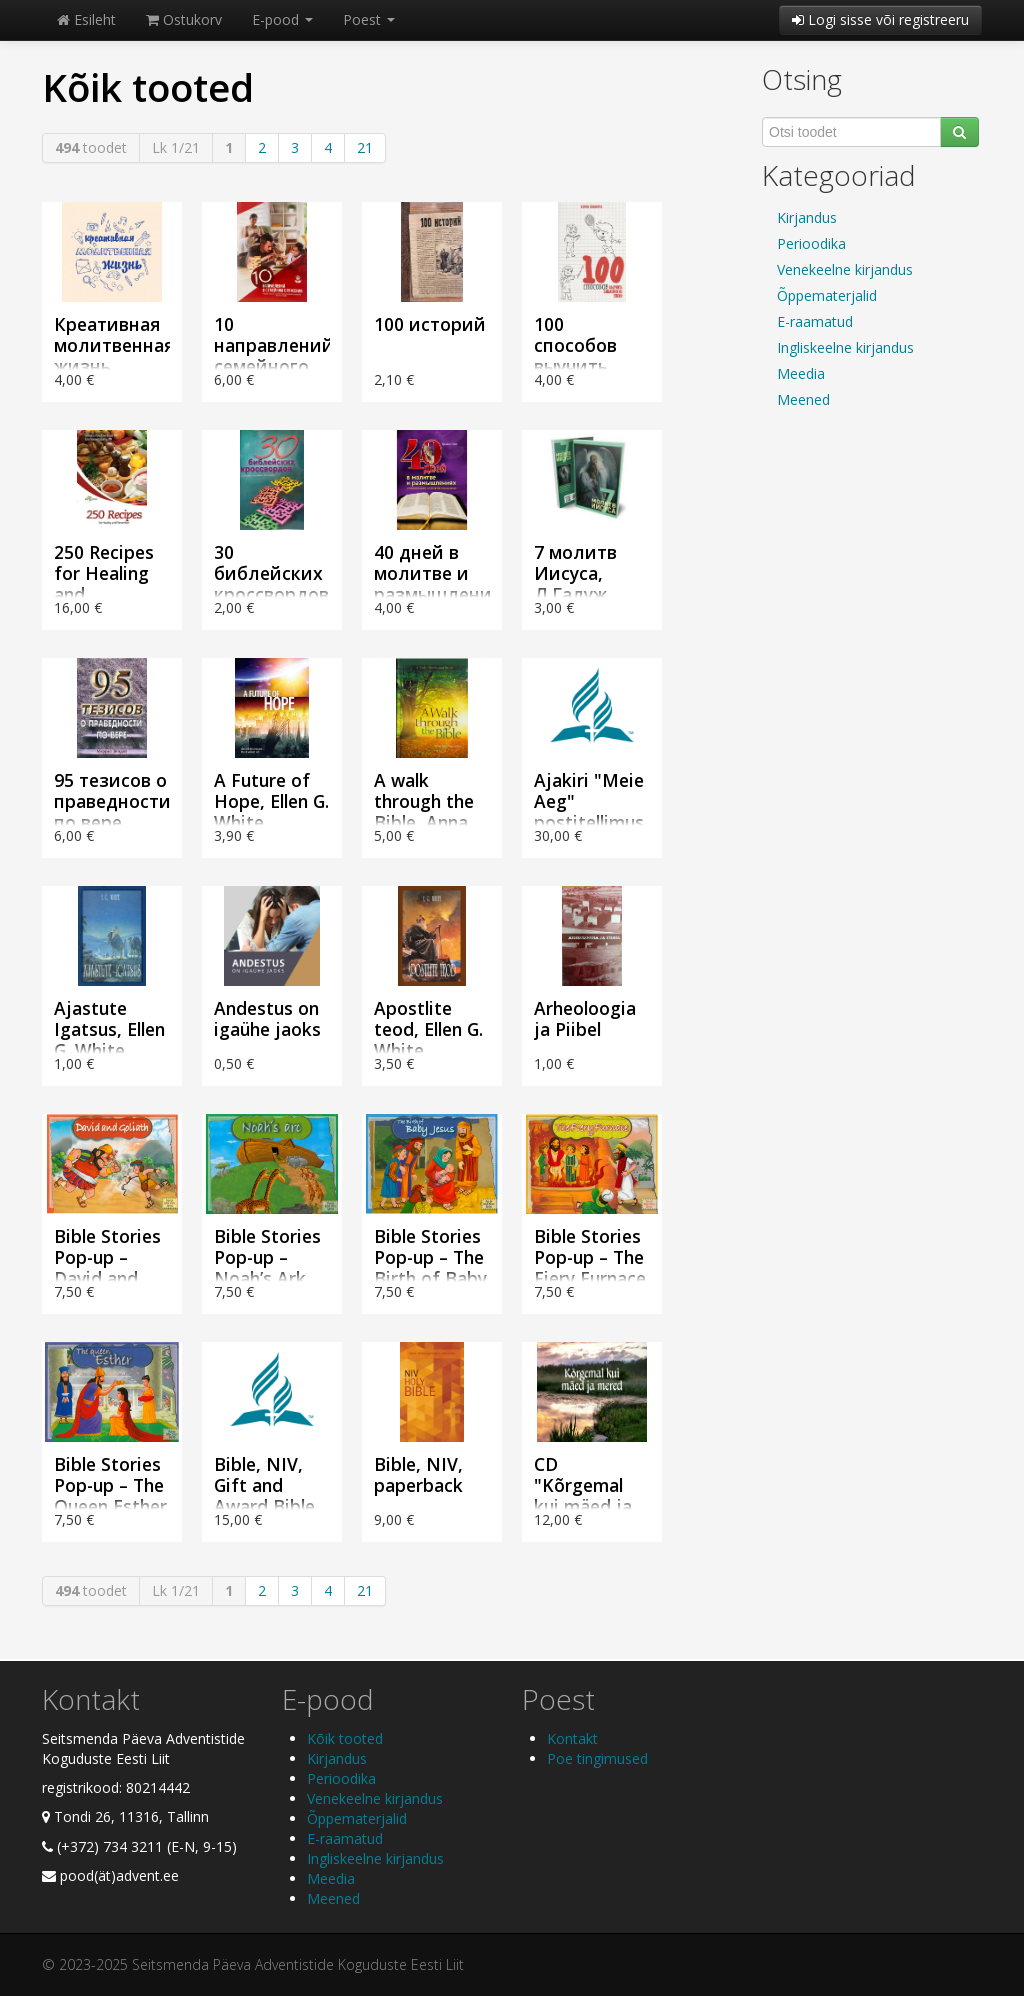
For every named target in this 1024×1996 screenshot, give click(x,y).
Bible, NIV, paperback (418, 1474)
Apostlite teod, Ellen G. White (428, 1029)
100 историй (430, 324)
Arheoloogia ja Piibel (585, 1018)
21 (365, 147)
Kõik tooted (345, 1738)
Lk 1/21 (176, 147)
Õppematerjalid (827, 295)
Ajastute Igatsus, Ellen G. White (109, 1029)
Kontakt (572, 1738)
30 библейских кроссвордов (271, 573)
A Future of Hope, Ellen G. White (271, 801)
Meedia (801, 373)
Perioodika (811, 243)
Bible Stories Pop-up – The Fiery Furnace (590, 1257)
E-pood (282, 19)
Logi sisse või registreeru (880, 19)
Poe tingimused (597, 1758)
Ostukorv (184, 19)
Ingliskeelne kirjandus (845, 347)
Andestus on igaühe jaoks (267, 1018)
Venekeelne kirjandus (845, 269)
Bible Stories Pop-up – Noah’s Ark (267, 1257)
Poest (369, 19)
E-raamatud (815, 321)
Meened (803, 399)
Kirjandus (807, 217)
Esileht (86, 19)
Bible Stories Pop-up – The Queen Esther (110, 1485)
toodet (91, 147)
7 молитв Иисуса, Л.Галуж (575, 573)
